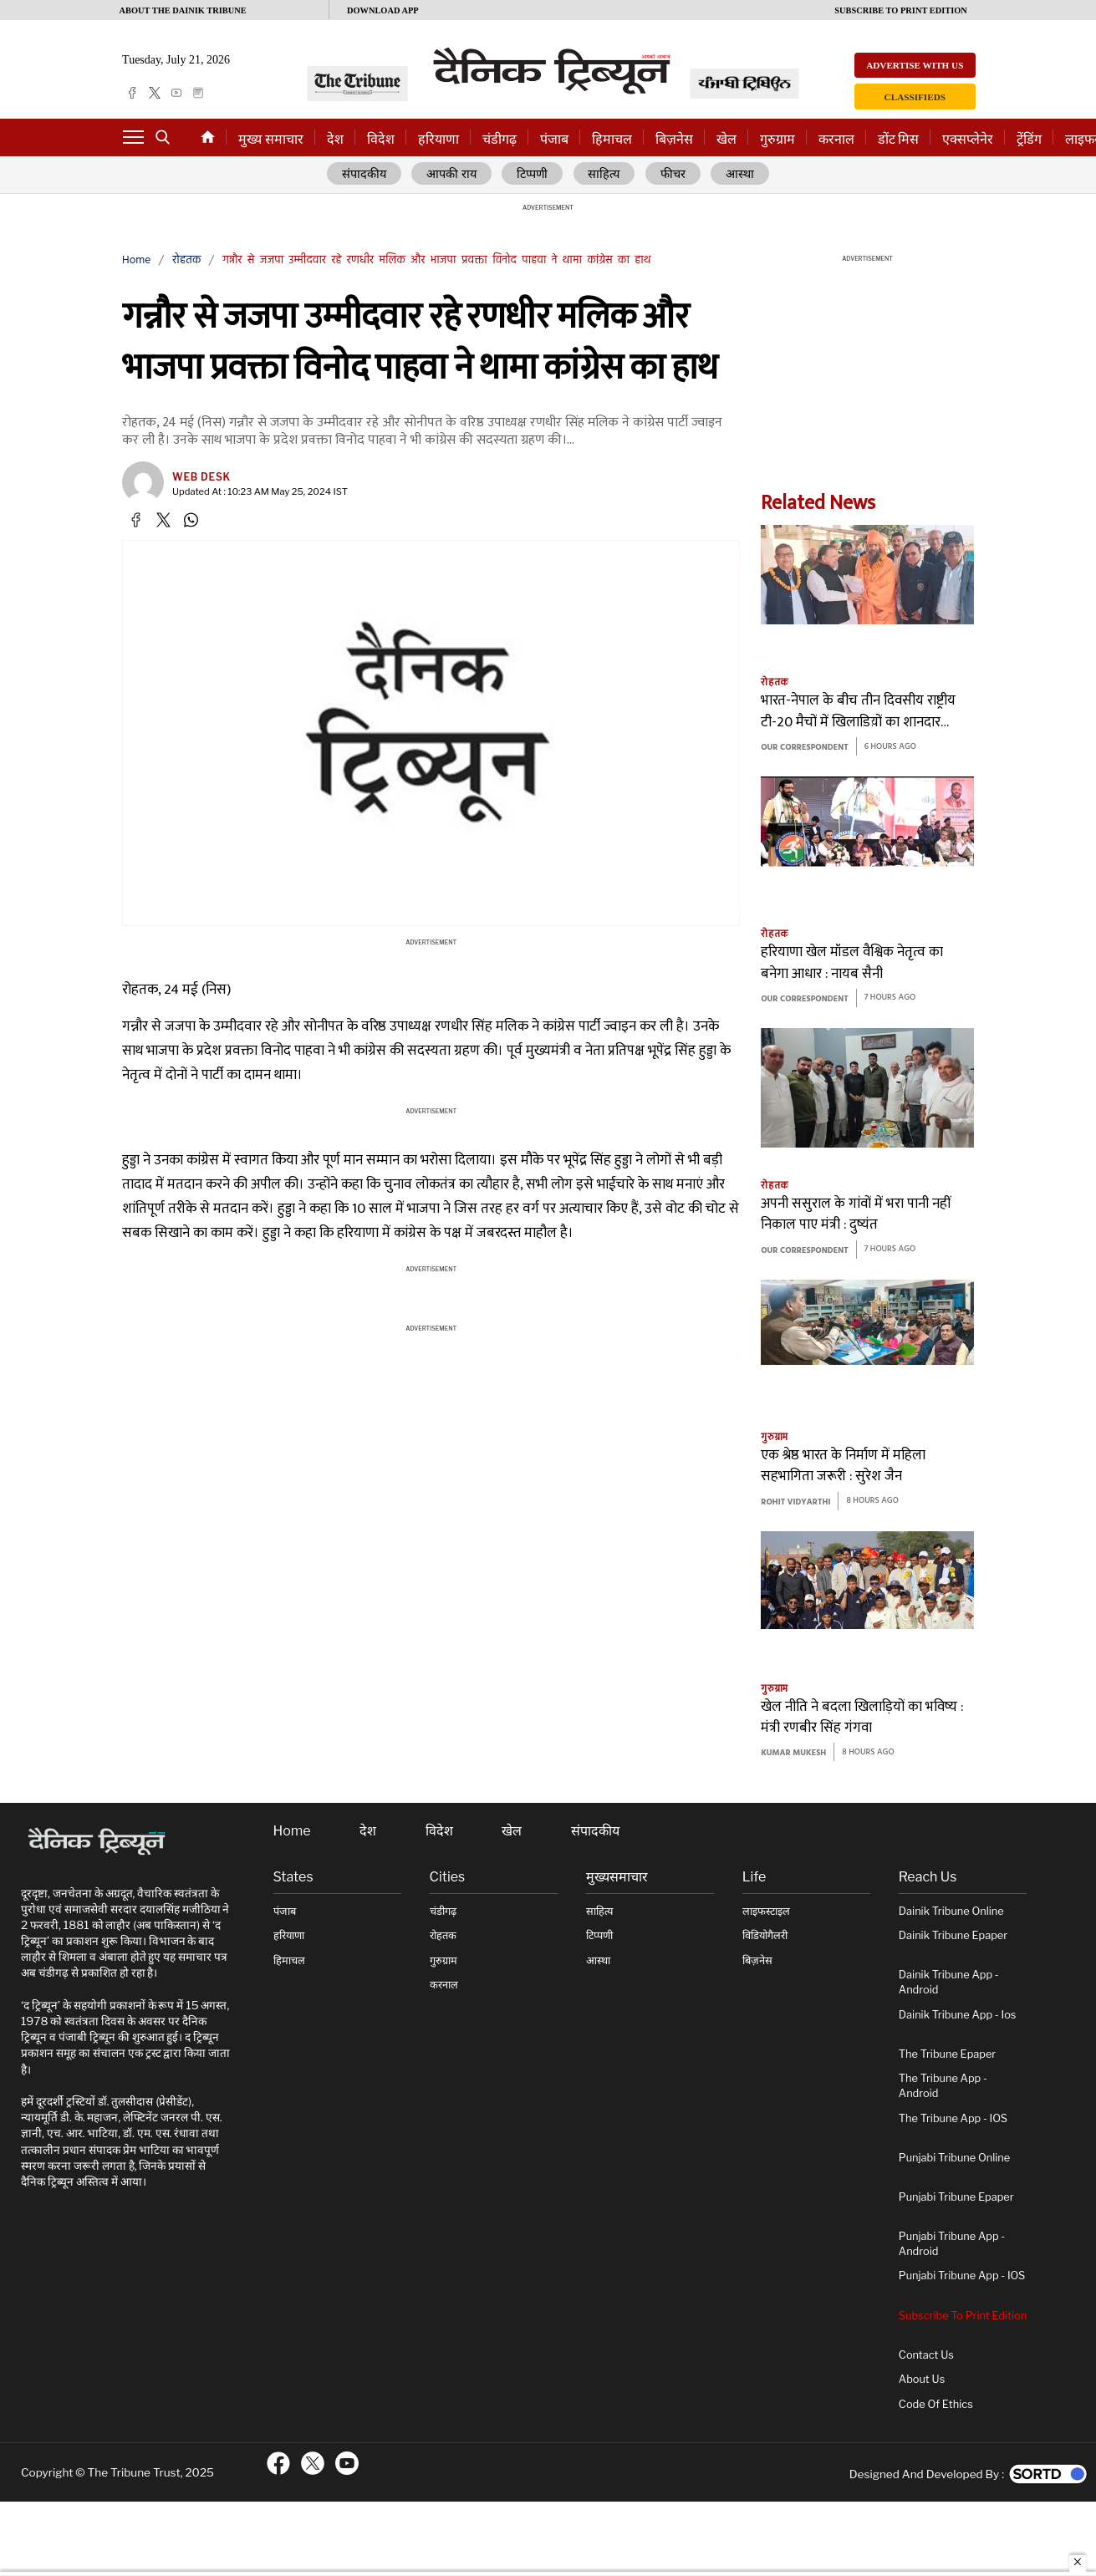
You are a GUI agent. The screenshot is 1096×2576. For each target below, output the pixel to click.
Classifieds (915, 97)
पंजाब (554, 139)
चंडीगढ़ (499, 139)
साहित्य (605, 174)
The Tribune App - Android (943, 2086)
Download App (383, 10)
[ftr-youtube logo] (347, 2464)
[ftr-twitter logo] (312, 2464)
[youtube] (176, 93)
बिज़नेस (674, 139)
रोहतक (186, 261)
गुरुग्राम (777, 139)
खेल (726, 139)
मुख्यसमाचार (617, 1878)
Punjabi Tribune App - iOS (962, 2276)
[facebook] (132, 93)
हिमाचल (612, 139)
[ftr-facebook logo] (278, 2464)
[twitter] (155, 93)
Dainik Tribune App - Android (949, 1983)
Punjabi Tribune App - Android (952, 2244)
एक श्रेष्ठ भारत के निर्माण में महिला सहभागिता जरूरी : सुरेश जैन (843, 1466)
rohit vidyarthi (795, 1502)
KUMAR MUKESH (793, 1754)
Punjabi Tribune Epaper (956, 2197)
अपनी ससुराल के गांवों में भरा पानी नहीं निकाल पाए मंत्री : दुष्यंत (856, 1215)
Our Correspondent (804, 748)
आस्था (740, 174)
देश (335, 139)
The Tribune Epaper (947, 2054)
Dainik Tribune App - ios (958, 2014)
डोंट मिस (898, 139)
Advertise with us (914, 65)
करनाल (836, 139)
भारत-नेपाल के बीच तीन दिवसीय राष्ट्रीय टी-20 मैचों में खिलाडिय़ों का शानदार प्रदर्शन (858, 712)
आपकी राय (452, 174)
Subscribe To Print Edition (963, 2315)
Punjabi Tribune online (954, 2157)
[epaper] (198, 93)
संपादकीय (364, 174)
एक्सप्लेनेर (967, 139)
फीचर (673, 174)
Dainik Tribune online (951, 1911)
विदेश (381, 139)
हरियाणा (438, 139)
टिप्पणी (534, 174)
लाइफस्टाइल (766, 1911)
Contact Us (926, 2355)
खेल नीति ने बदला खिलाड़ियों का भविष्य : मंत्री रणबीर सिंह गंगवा (862, 1718)
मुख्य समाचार (270, 139)
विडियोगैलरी (765, 1936)
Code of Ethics (936, 2404)
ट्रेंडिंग (1029, 139)
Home (136, 261)
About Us (922, 2380)
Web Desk (201, 478)
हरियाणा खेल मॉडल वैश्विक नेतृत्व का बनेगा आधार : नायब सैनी (852, 964)
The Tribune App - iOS (953, 2118)
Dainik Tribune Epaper (953, 1936)
